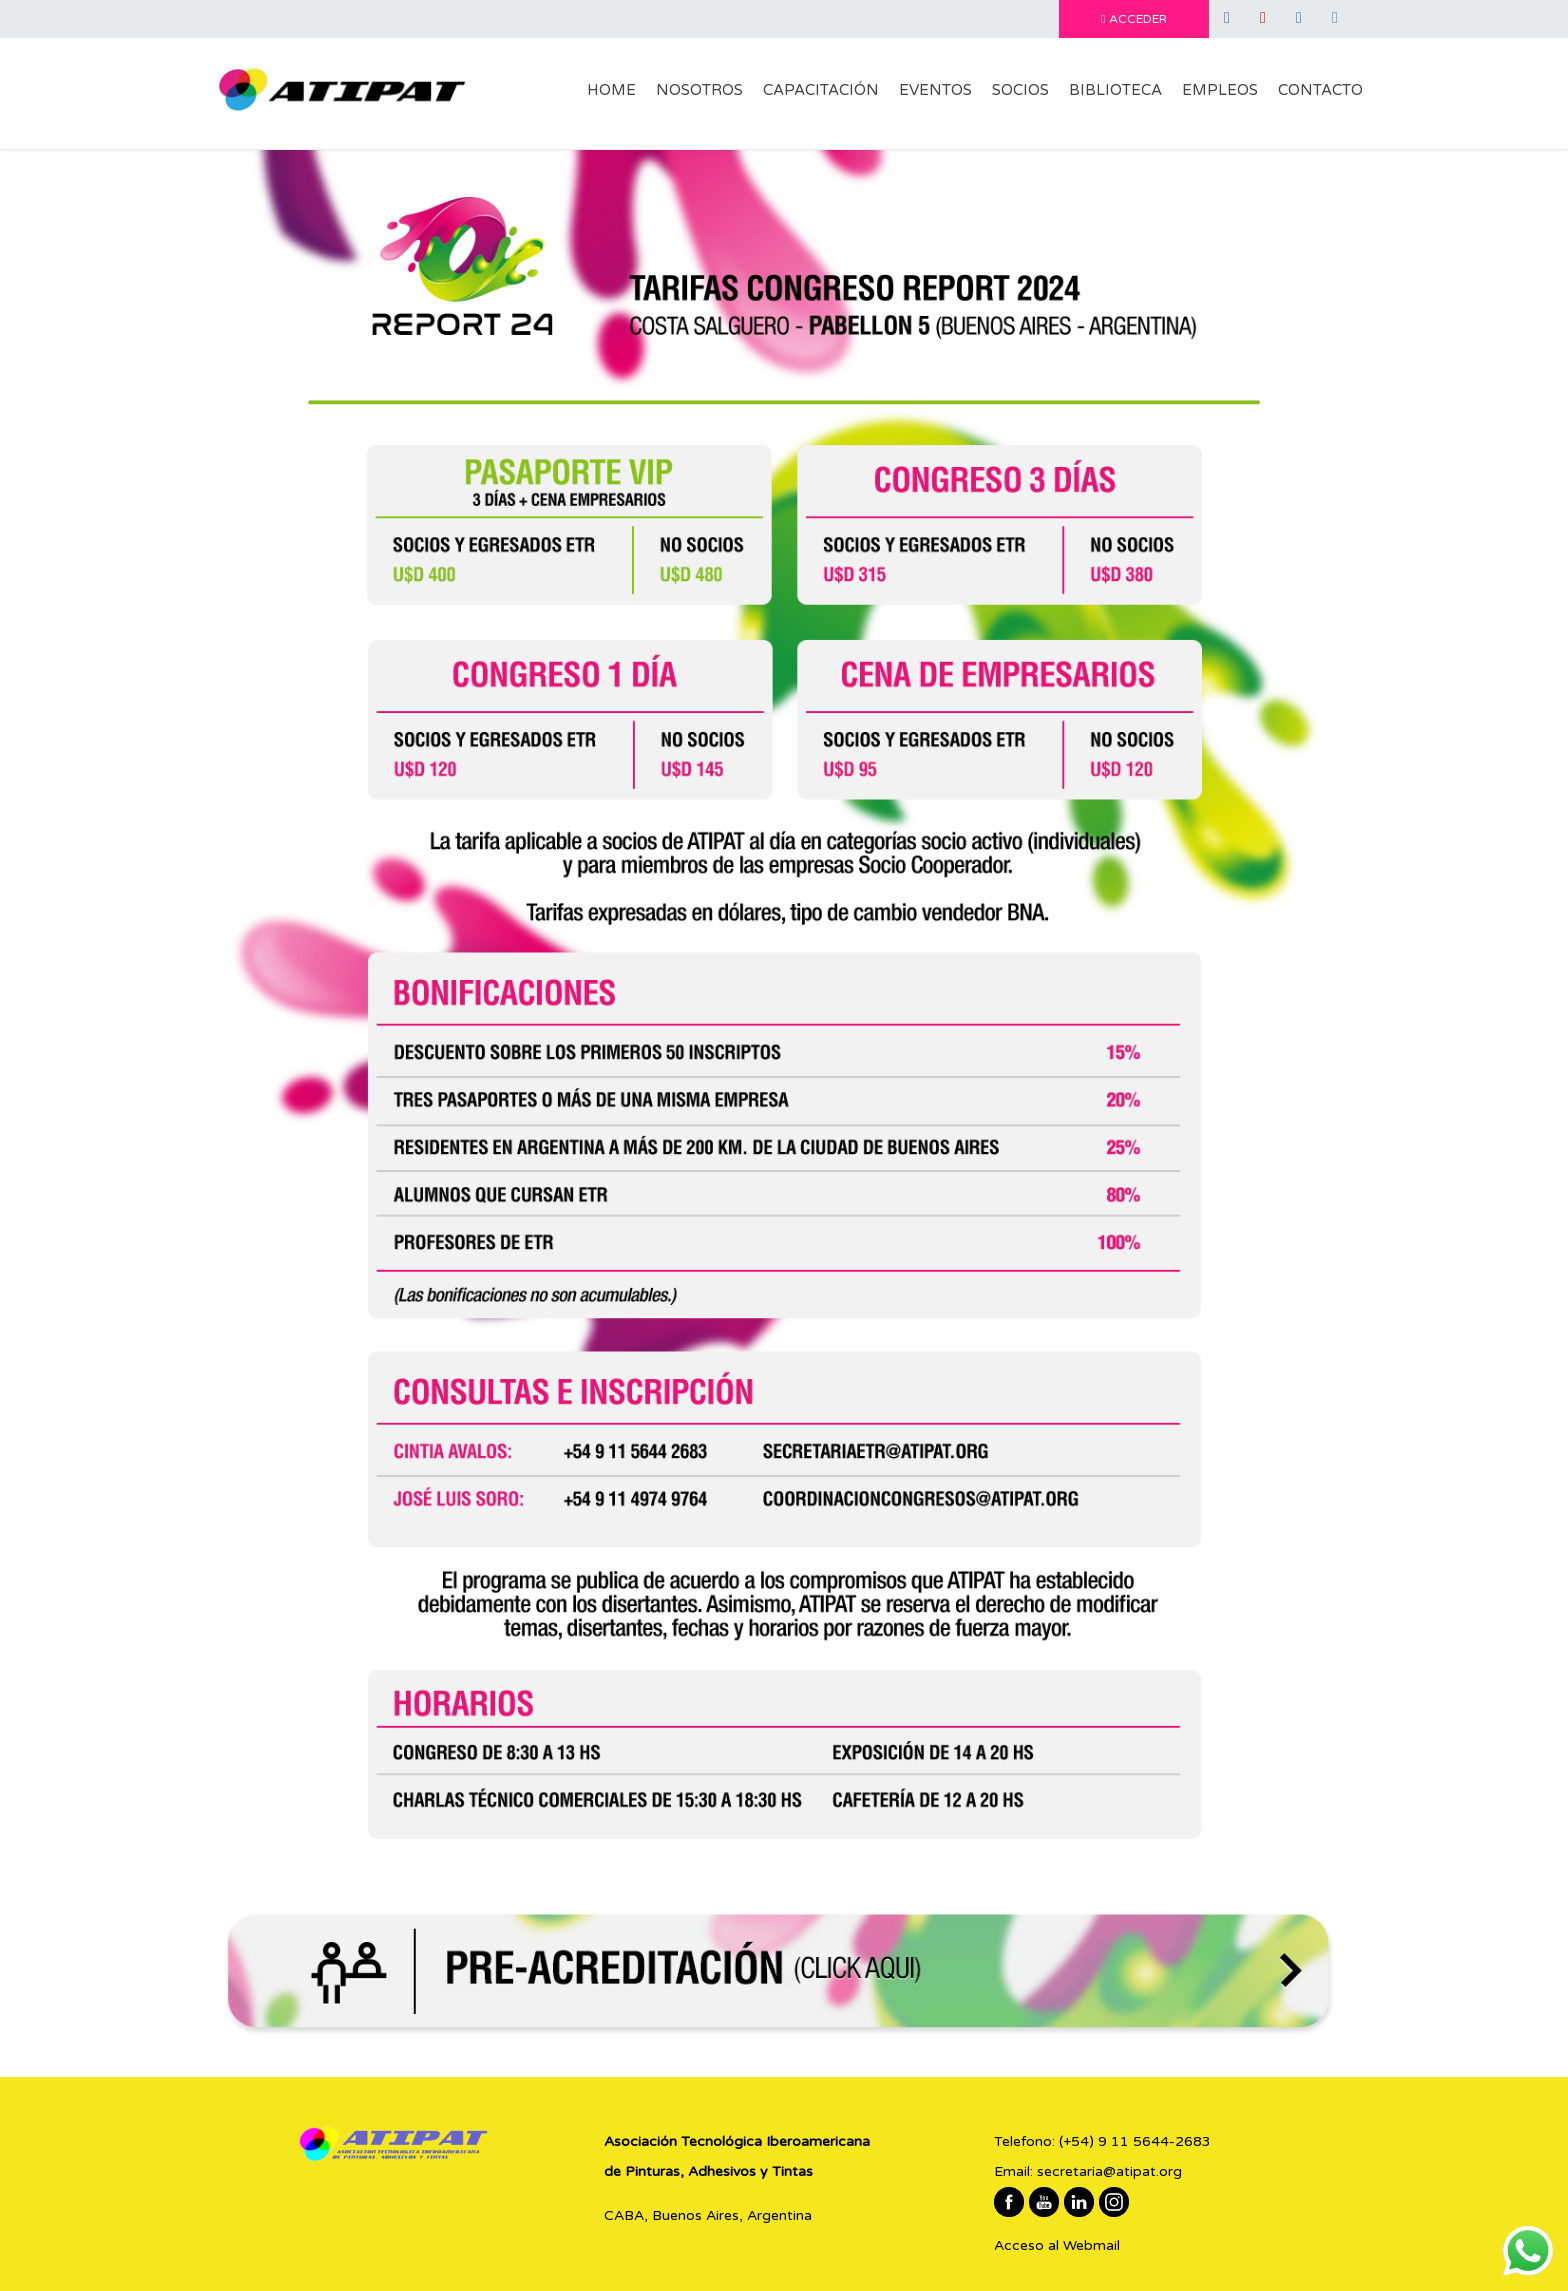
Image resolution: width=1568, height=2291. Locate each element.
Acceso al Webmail (1057, 2245)
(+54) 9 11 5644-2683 (1135, 2141)
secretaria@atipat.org (1109, 2171)
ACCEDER (1133, 19)
